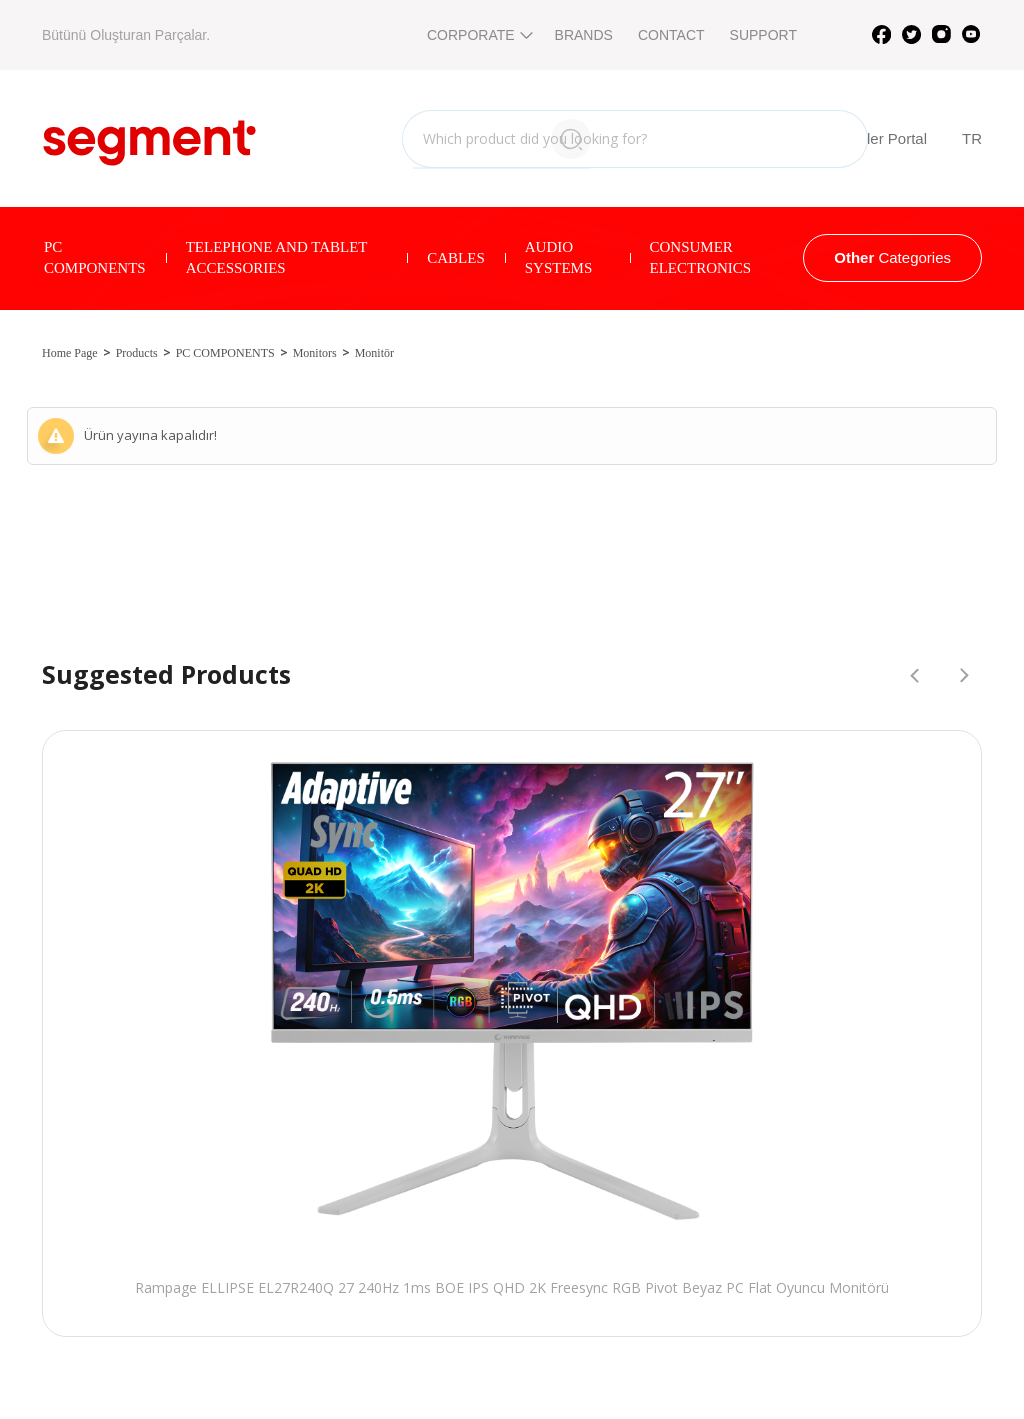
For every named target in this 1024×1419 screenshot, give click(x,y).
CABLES (456, 258)
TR (972, 138)
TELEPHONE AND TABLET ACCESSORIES (277, 257)
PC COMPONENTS (95, 257)
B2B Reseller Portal (844, 139)
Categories (892, 257)
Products (137, 353)
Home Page (70, 353)
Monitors (315, 353)
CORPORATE (478, 35)
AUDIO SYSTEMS (559, 257)
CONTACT (671, 35)
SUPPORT (763, 35)
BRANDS (584, 35)
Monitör (374, 353)
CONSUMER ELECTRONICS (701, 257)
